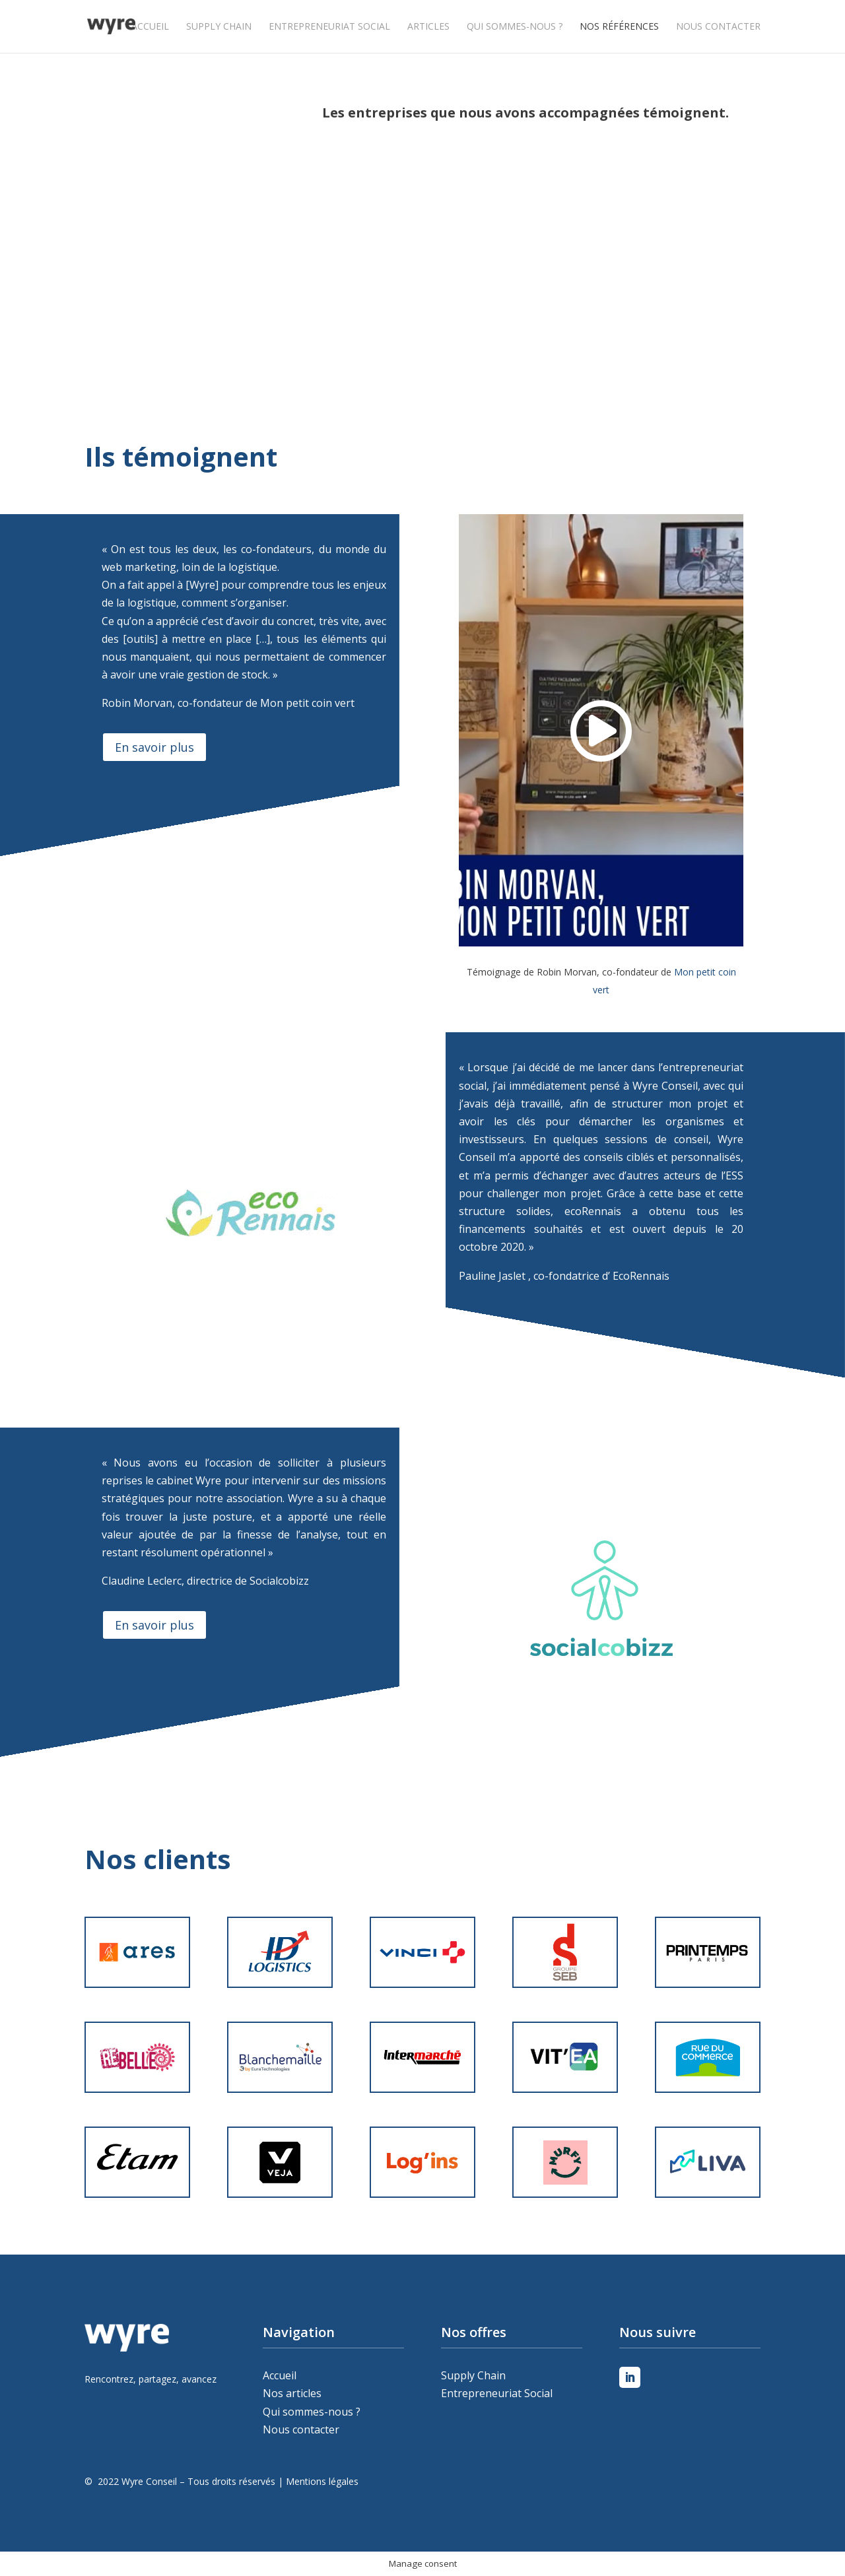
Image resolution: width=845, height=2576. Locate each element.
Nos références (619, 27)
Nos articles (292, 2393)
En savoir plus (154, 747)
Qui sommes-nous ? (514, 27)
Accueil (150, 27)
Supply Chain (219, 27)
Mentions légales (322, 2481)
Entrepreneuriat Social (329, 27)
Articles (428, 27)
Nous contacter (718, 27)
